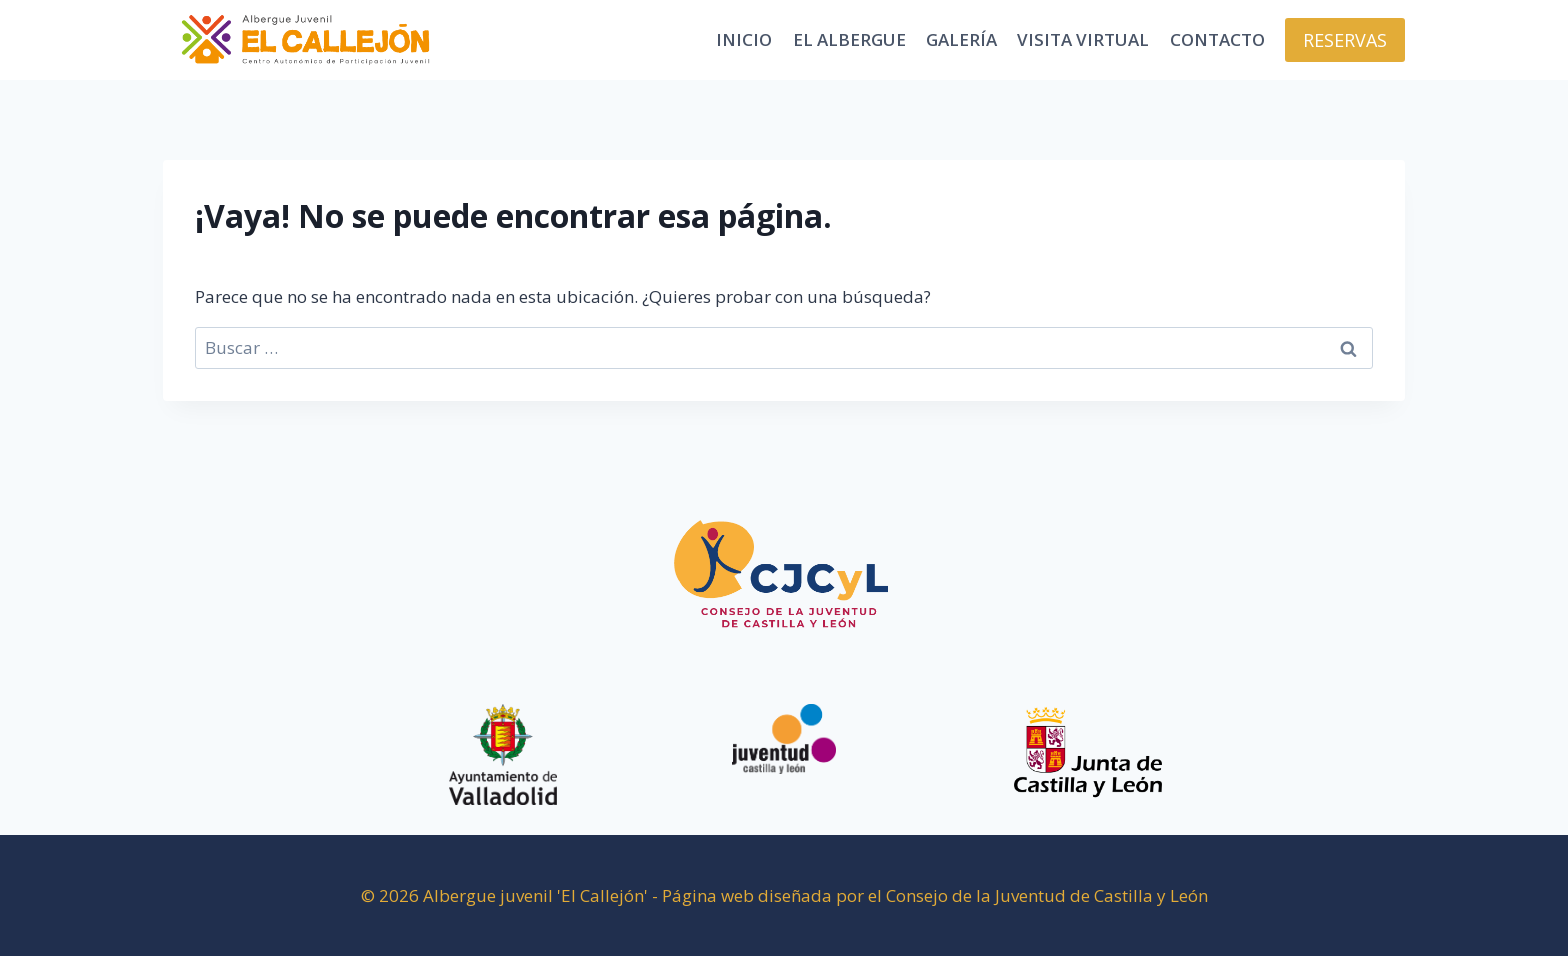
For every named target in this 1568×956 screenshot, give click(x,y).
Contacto (1217, 39)
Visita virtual (1083, 39)
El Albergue (849, 39)
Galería (961, 39)
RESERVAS (1345, 40)
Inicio (744, 39)
